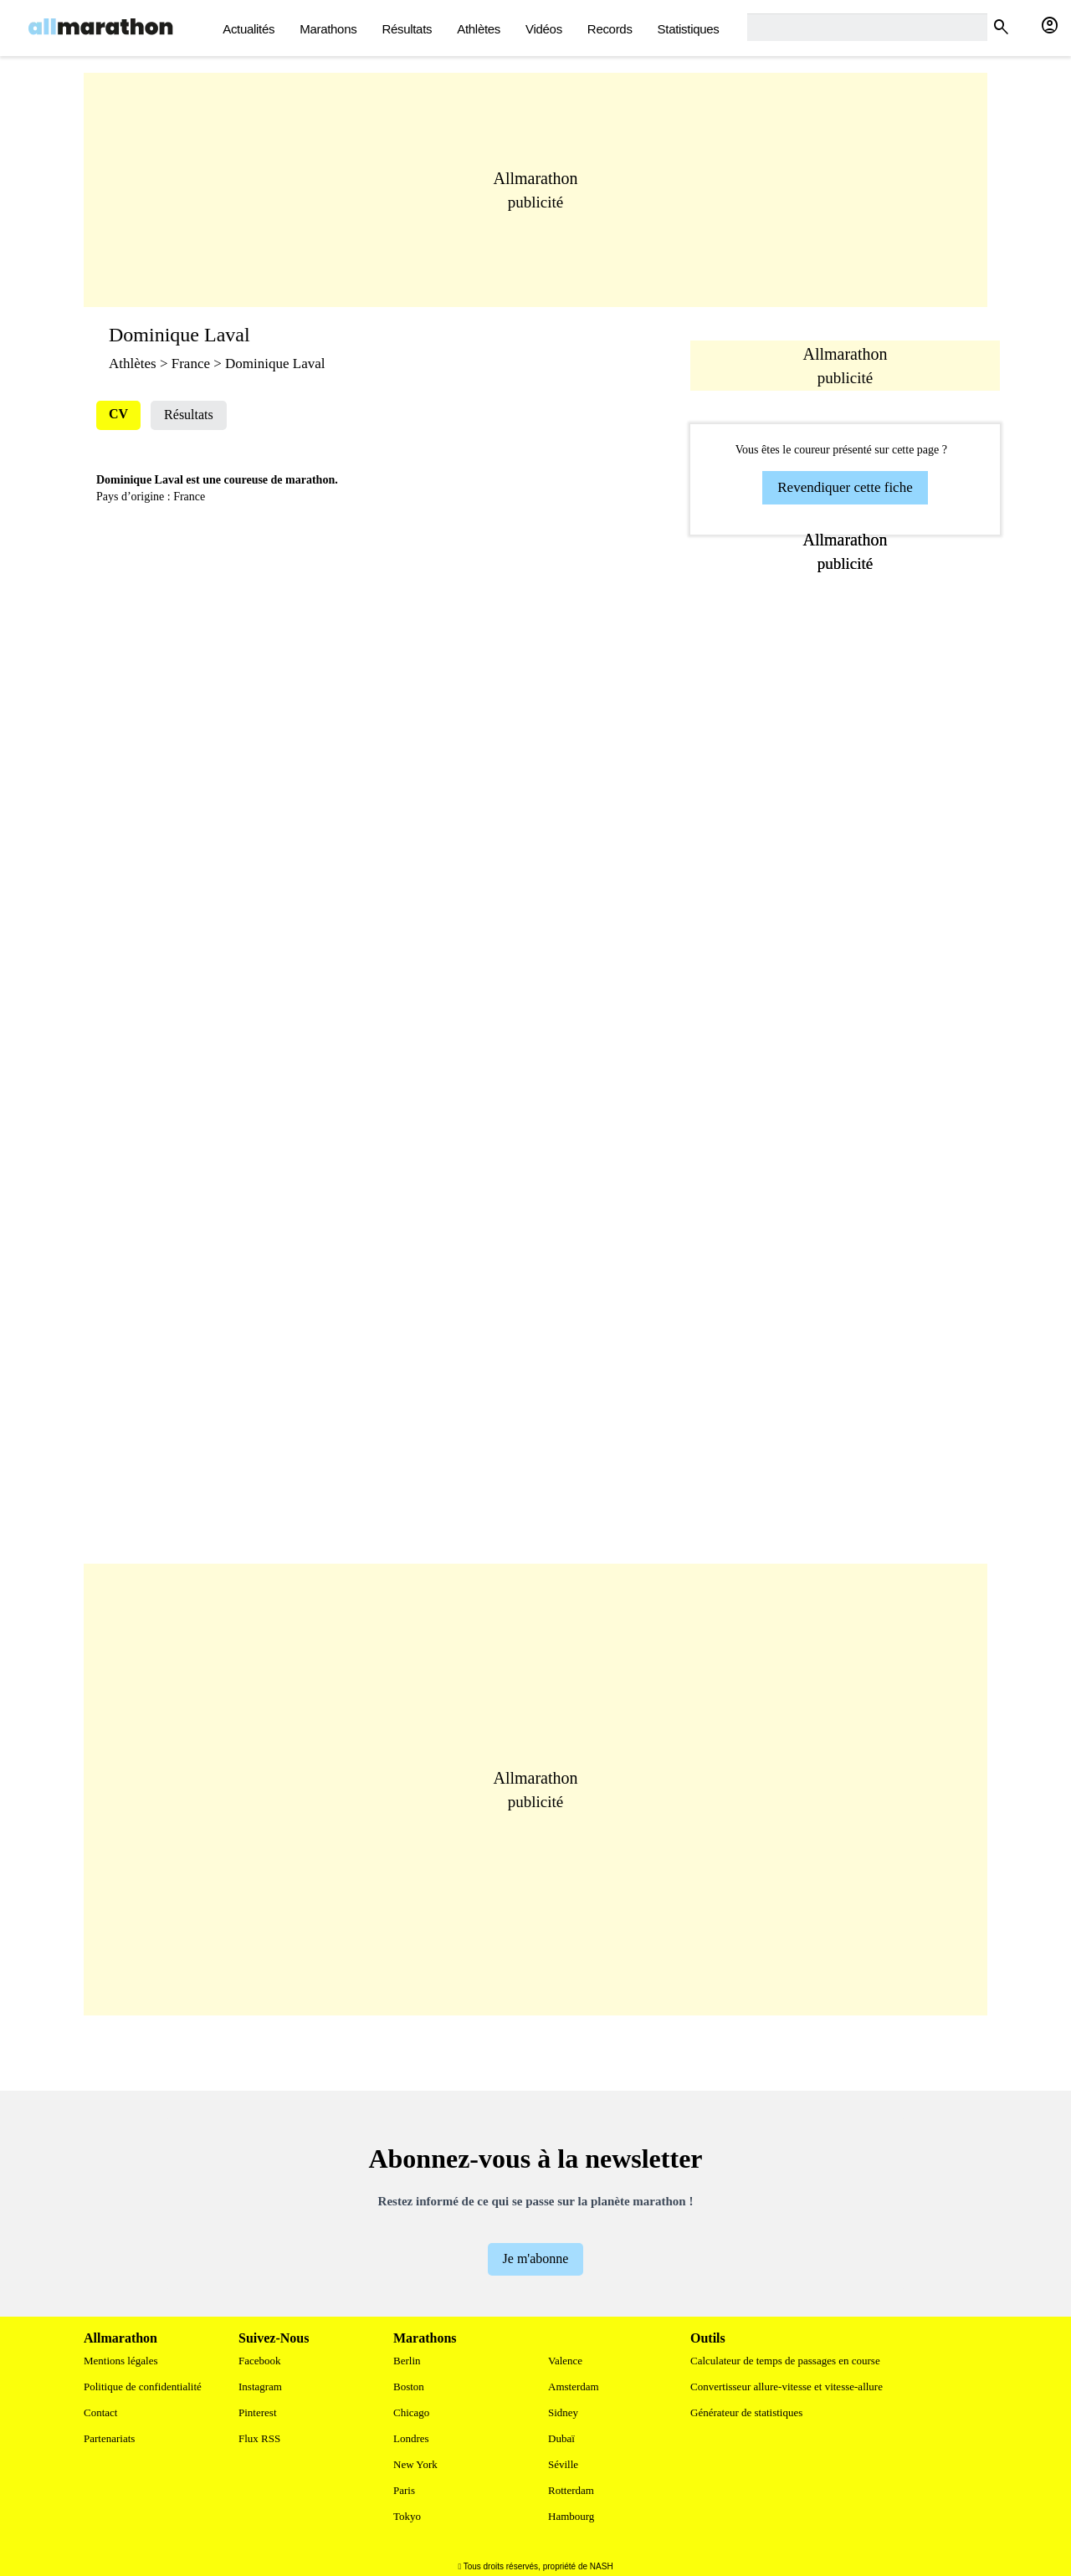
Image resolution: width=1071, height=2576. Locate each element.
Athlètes (478, 29)
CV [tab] (118, 414)
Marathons (328, 29)
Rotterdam (571, 2490)
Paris (404, 2490)
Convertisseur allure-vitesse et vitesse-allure (786, 2386)
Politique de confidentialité (143, 2386)
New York (415, 2464)
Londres (411, 2438)
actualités (248, 29)
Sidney (563, 2412)
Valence (565, 2360)
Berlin (407, 2360)
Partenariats (109, 2438)
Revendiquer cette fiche (844, 487)
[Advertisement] (535, 190)
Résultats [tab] (188, 414)
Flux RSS (259, 2438)
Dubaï (561, 2438)
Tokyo (407, 2516)
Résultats (407, 29)
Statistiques (689, 29)
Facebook (259, 2360)
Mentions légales (120, 2360)
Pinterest (257, 2412)
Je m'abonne (536, 2258)
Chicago (411, 2412)
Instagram (260, 2386)
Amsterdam (573, 2386)
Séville (563, 2464)
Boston (408, 2386)
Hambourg (571, 2516)
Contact (100, 2412)
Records (610, 29)
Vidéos (543, 29)
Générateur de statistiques (746, 2412)
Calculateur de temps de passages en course (785, 2360)
